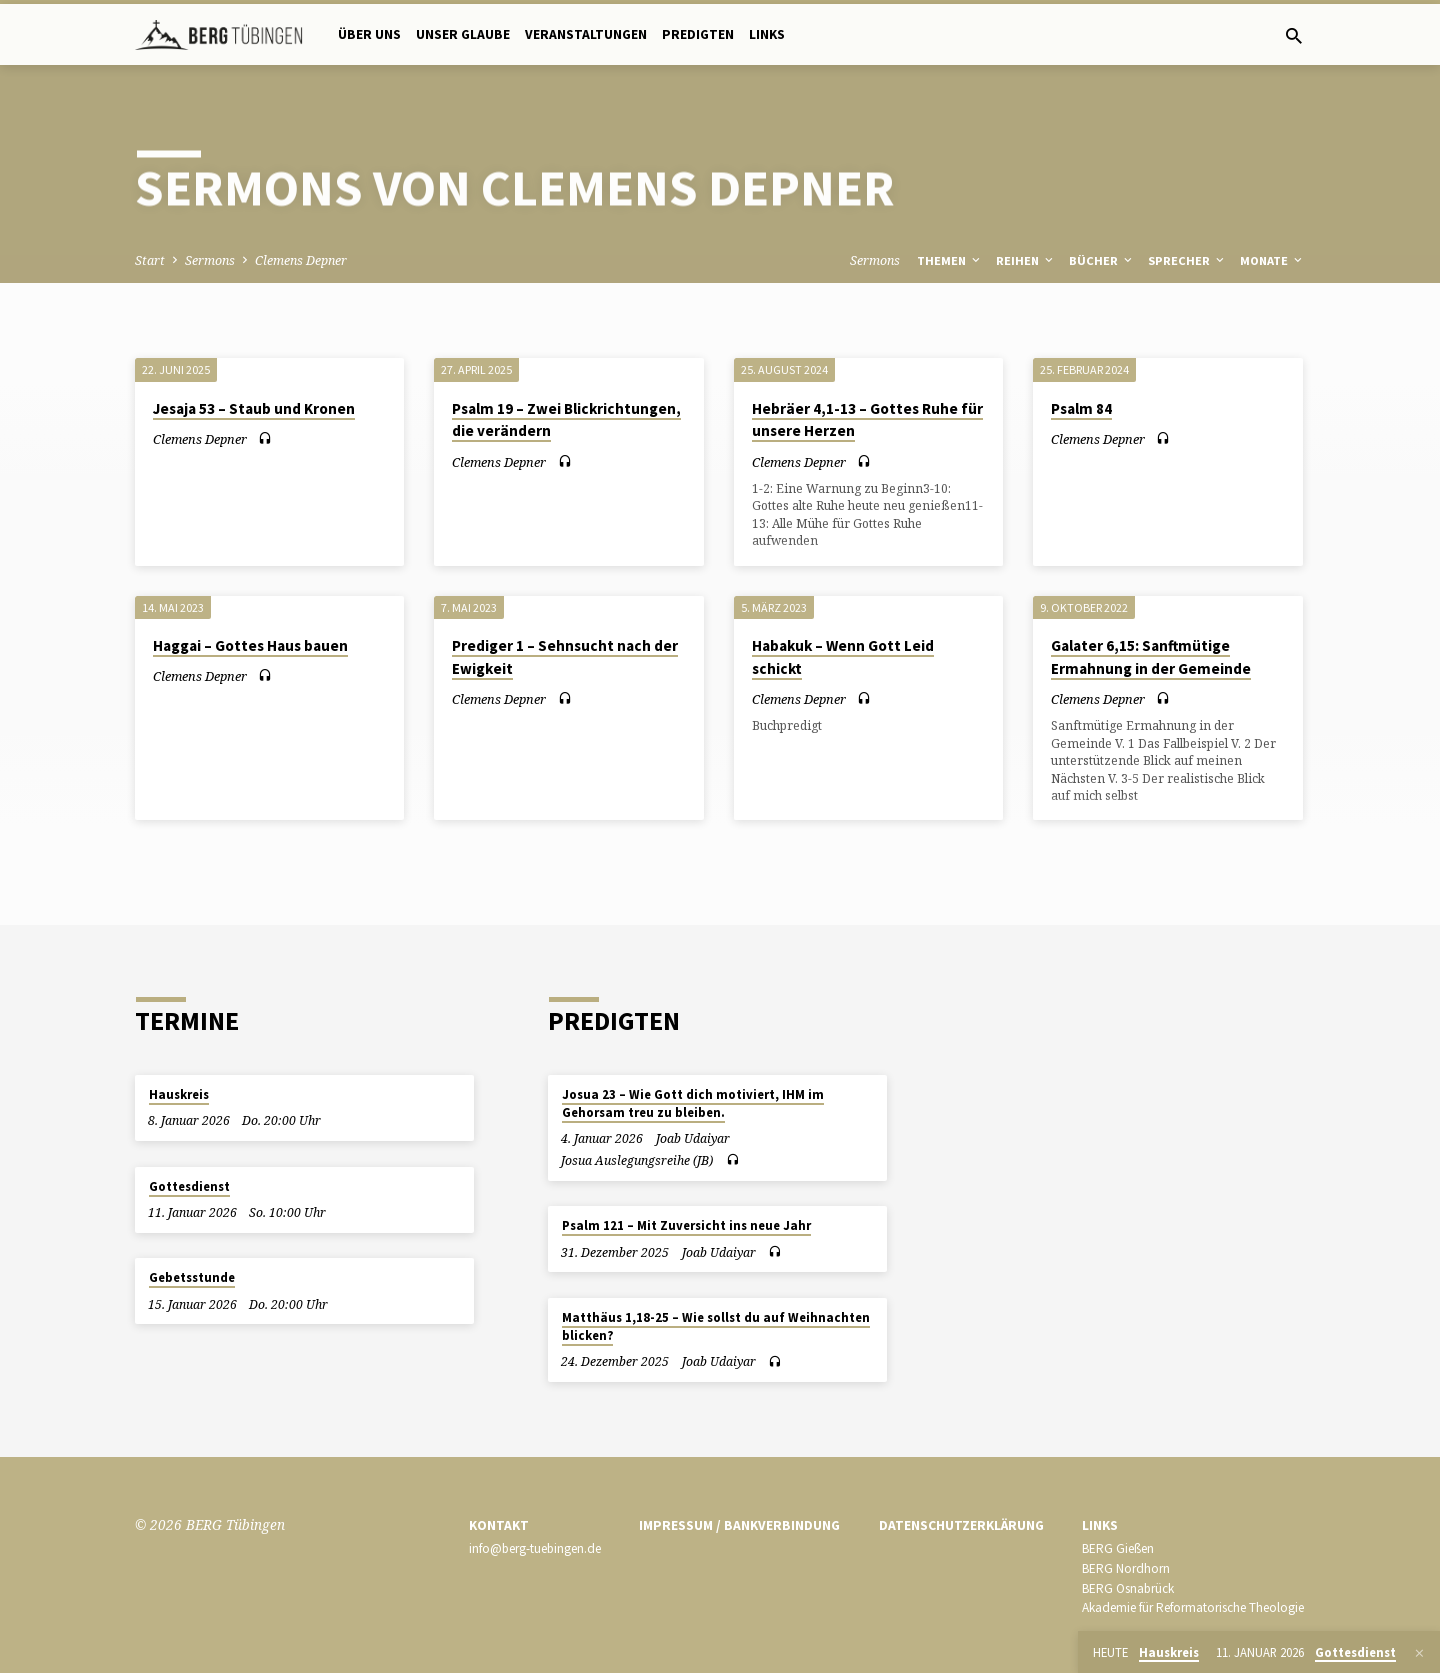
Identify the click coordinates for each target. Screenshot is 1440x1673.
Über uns (369, 34)
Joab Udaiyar (693, 1138)
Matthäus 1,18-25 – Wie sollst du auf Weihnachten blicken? (716, 1326)
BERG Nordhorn (1126, 1568)
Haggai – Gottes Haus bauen (250, 645)
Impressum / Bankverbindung (739, 1525)
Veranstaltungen (586, 34)
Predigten (698, 34)
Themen (950, 260)
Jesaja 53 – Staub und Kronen (254, 408)
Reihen (1026, 260)
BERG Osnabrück (1128, 1588)
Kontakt (499, 1525)
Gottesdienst (189, 1186)
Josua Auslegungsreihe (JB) (637, 1160)
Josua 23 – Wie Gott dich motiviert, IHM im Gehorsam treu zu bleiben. (693, 1103)
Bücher (1102, 260)
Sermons (210, 260)
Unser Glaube (463, 34)
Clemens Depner (301, 260)
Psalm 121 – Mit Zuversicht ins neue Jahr (686, 1225)
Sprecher (1187, 260)
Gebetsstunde (192, 1277)
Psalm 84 (1081, 408)
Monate (1272, 260)
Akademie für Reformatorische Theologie (1193, 1607)
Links (767, 34)
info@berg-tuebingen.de (535, 1548)
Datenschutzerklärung (961, 1525)
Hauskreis (179, 1094)
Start (150, 260)
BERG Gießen (1118, 1548)
